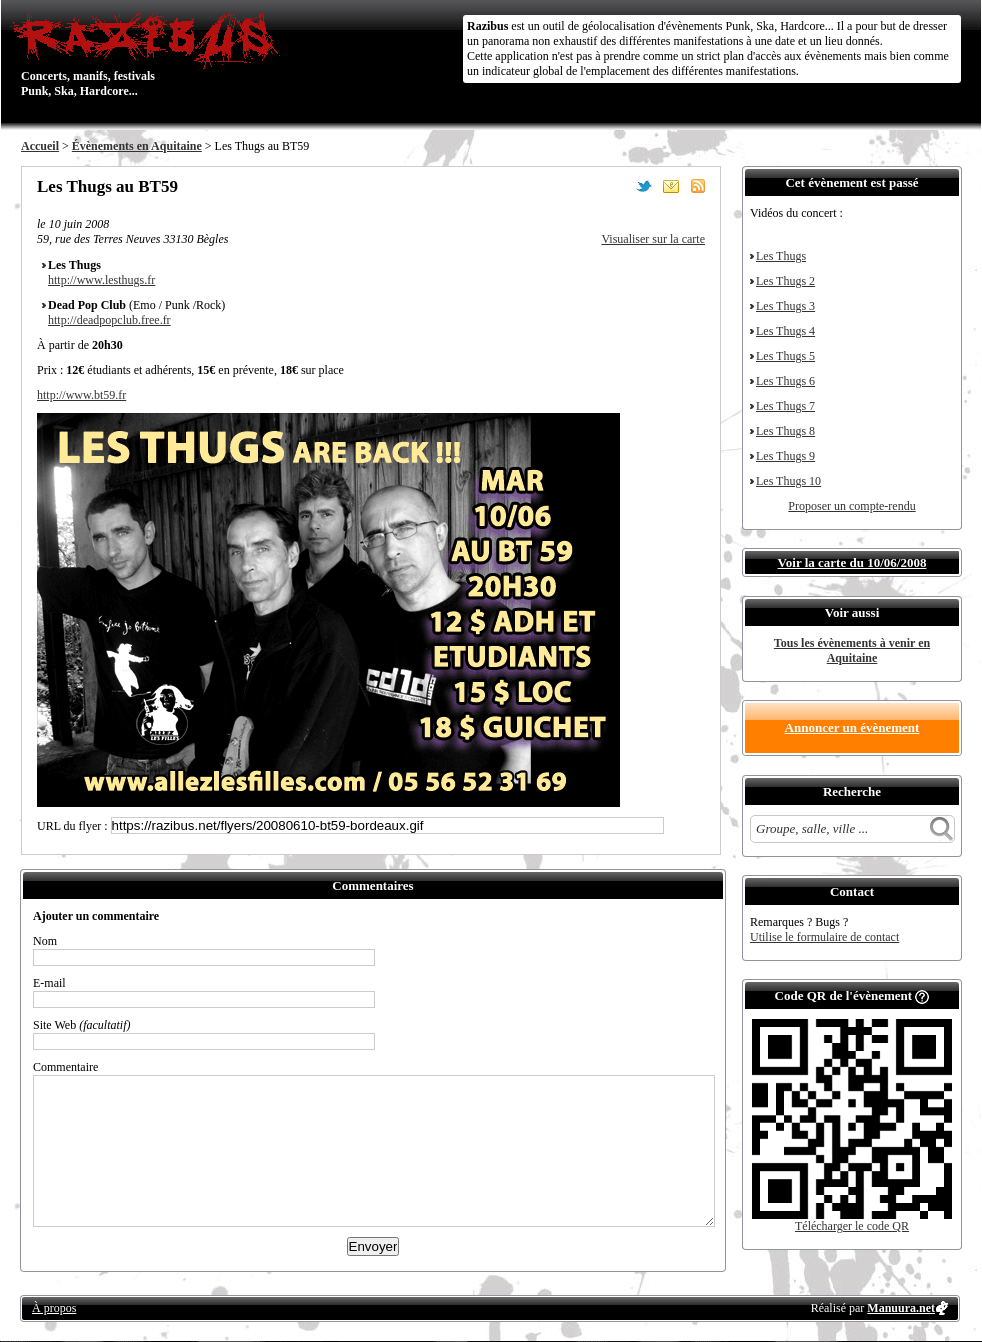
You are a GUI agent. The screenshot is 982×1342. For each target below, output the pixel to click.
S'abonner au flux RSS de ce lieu (698, 186)
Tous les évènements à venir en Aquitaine (852, 650)
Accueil (40, 146)
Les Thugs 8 (785, 431)
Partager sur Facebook (617, 186)
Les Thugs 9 (785, 456)
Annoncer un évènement (852, 727)
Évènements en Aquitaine (137, 146)
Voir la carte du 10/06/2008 (852, 562)
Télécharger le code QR (852, 1226)
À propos (54, 1308)
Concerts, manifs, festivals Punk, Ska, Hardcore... (150, 54)
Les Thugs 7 (785, 406)
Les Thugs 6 (785, 381)
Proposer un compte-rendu (851, 506)
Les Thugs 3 (785, 306)
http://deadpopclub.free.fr (109, 320)
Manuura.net (901, 1308)
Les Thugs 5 (785, 356)
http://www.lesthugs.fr (101, 280)
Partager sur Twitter (644, 186)
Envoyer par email (671, 186)
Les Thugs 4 (785, 331)
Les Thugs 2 (785, 281)
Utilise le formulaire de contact (824, 937)
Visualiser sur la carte (653, 239)
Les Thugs (781, 256)
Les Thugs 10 (788, 481)
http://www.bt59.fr (81, 395)
